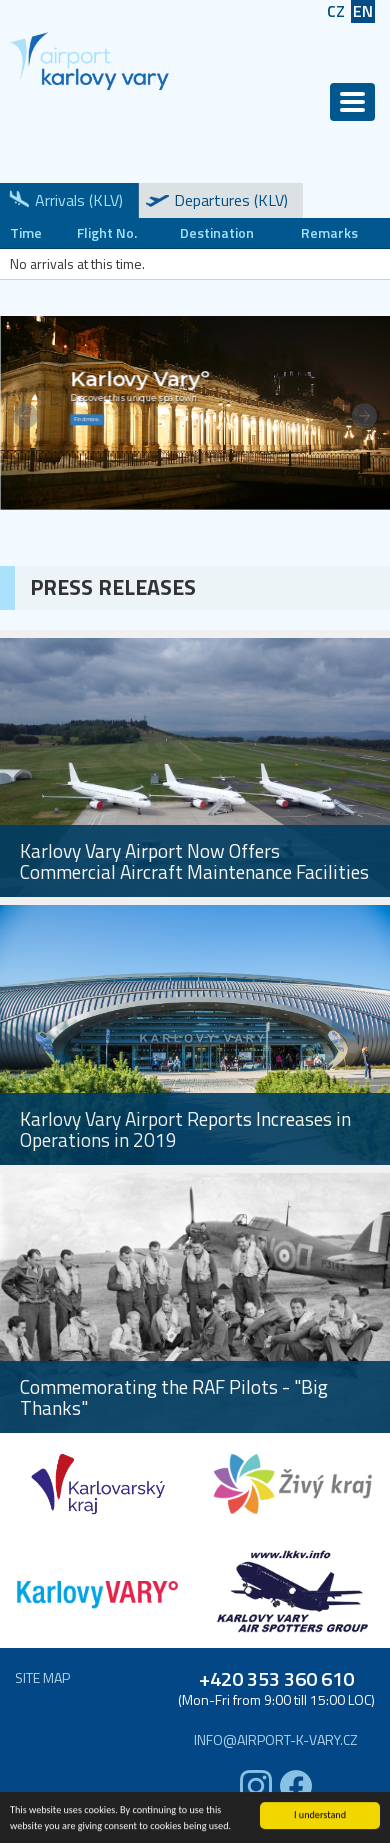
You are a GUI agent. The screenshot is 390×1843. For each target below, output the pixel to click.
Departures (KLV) (231, 200)
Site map (42, 1678)
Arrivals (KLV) (79, 200)
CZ (336, 11)
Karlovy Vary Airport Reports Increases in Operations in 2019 (185, 1129)
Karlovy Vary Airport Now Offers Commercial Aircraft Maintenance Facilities (194, 861)
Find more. (86, 420)
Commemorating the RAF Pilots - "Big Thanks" (174, 1397)
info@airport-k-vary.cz (276, 1740)
